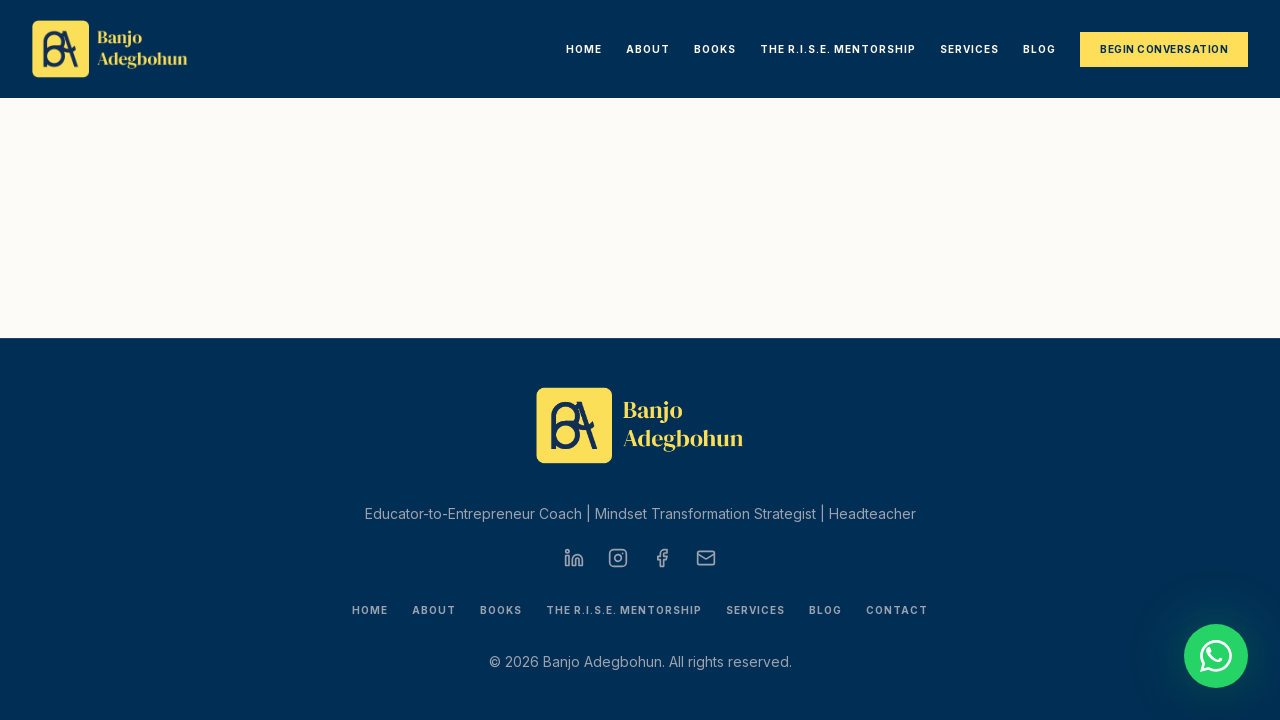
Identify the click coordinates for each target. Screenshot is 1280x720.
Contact (897, 610)
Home (584, 49)
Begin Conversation (1164, 49)
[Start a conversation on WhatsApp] (1216, 656)
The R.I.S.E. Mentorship (838, 49)
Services (969, 49)
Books (715, 49)
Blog (1039, 49)
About (648, 49)
